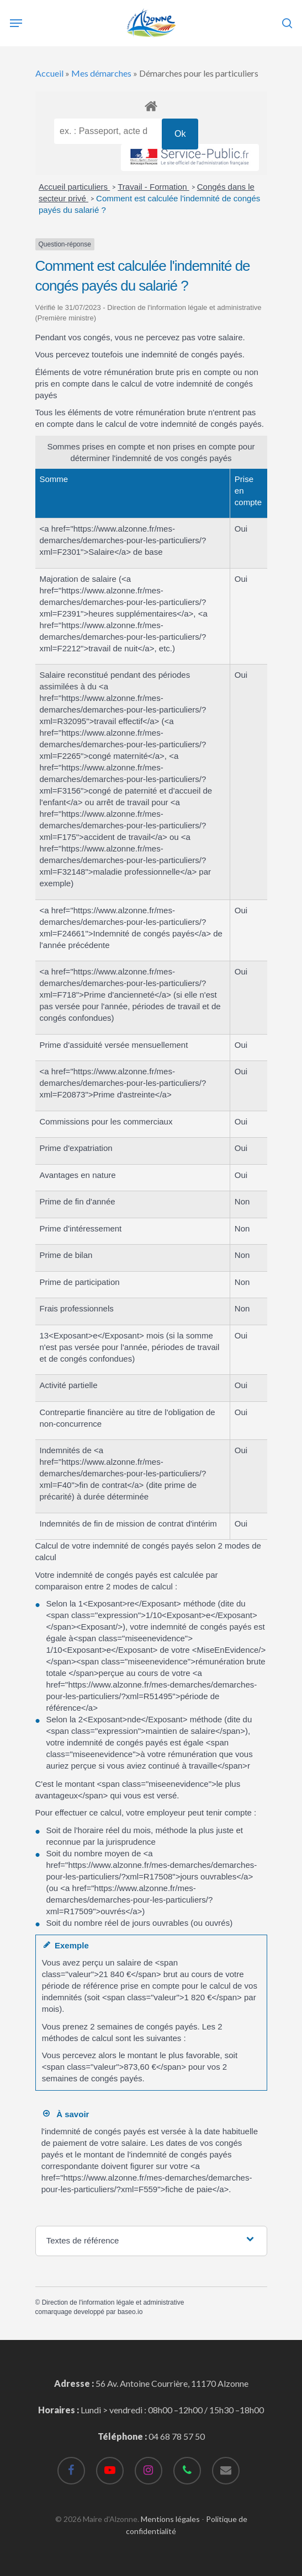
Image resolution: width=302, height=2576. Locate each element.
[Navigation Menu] (16, 23)
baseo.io (130, 2312)
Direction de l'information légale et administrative (113, 2302)
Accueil (49, 73)
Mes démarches (101, 73)
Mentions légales (170, 2519)
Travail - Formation (153, 186)
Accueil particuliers (74, 186)
